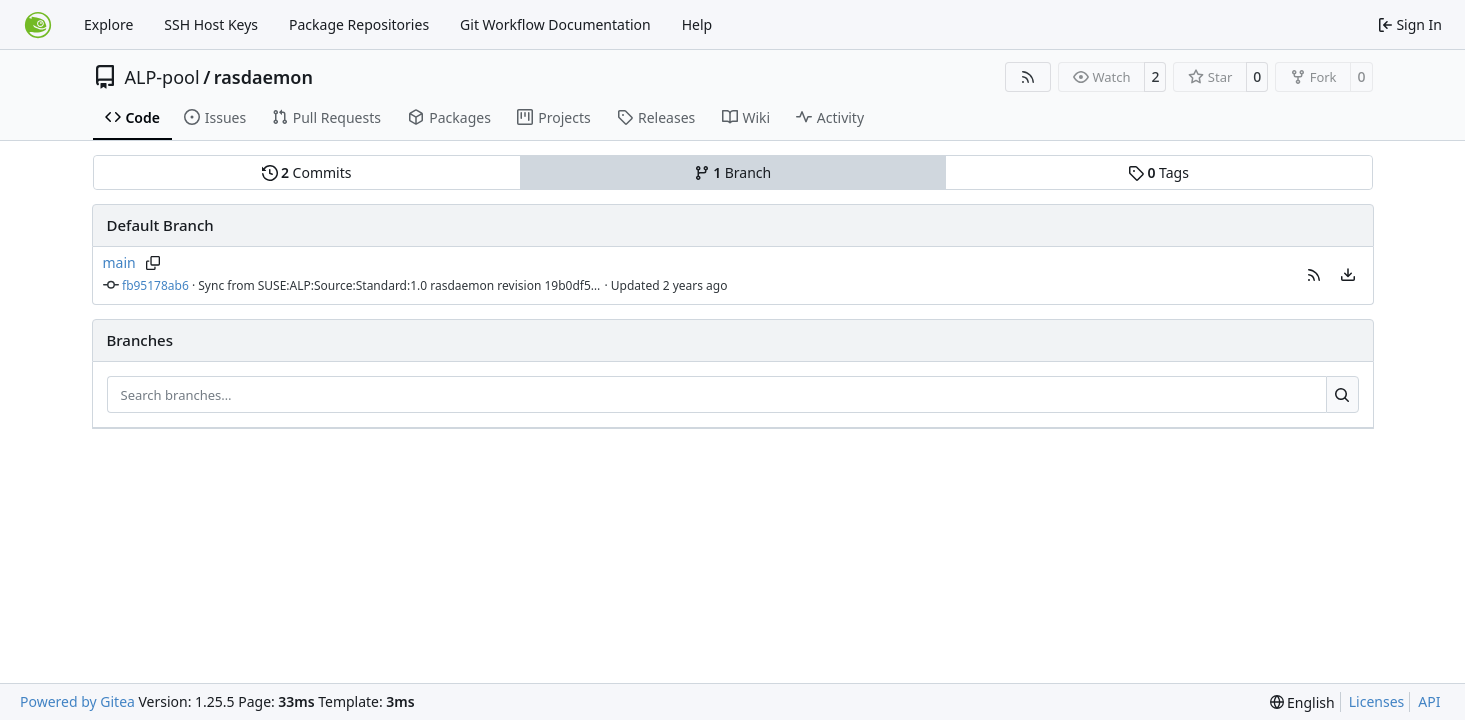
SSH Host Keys (211, 24)
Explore (108, 24)
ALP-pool (162, 77)
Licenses (1377, 701)
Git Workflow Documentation (555, 24)
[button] (1314, 275)
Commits (307, 172)
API (1429, 701)
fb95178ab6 (155, 285)
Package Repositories (359, 24)
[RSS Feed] (1028, 77)
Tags (1158, 172)
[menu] (1348, 275)
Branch (733, 172)
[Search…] (1342, 395)
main (119, 262)
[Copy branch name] (153, 263)
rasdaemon (263, 77)
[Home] (38, 25)
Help (697, 24)
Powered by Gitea (77, 701)
